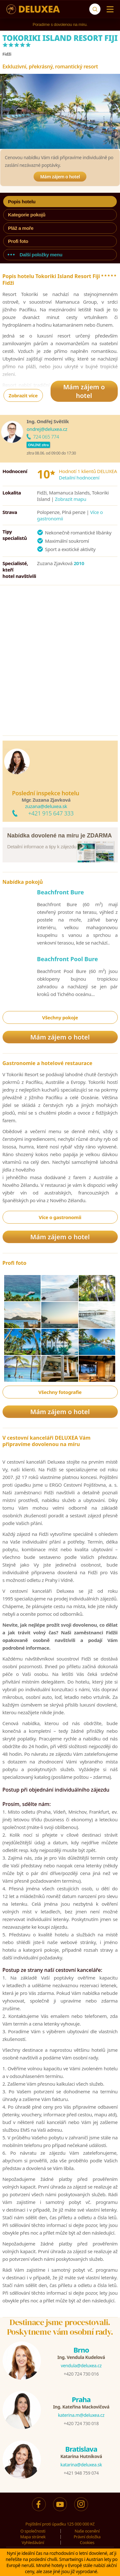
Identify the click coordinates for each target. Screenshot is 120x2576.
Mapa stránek (32, 2537)
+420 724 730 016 (81, 2374)
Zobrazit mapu (70, 499)
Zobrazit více (23, 395)
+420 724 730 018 (81, 2423)
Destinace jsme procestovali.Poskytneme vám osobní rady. (60, 2327)
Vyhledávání (33, 2542)
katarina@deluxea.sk (81, 2465)
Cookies (87, 2542)
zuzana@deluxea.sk (46, 806)
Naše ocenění (87, 2531)
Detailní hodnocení (79, 477)
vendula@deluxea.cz (81, 2365)
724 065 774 (46, 436)
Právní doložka (87, 2537)
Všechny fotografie (60, 1392)
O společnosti (32, 2531)
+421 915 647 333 (51, 813)
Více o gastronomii (60, 1217)
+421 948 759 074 (81, 2473)
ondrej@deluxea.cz (47, 429)
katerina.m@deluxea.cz (81, 2415)
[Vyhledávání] (94, 9)
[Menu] (109, 9)
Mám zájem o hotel (60, 177)
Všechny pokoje (60, 1017)
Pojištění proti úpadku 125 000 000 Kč (60, 2524)
